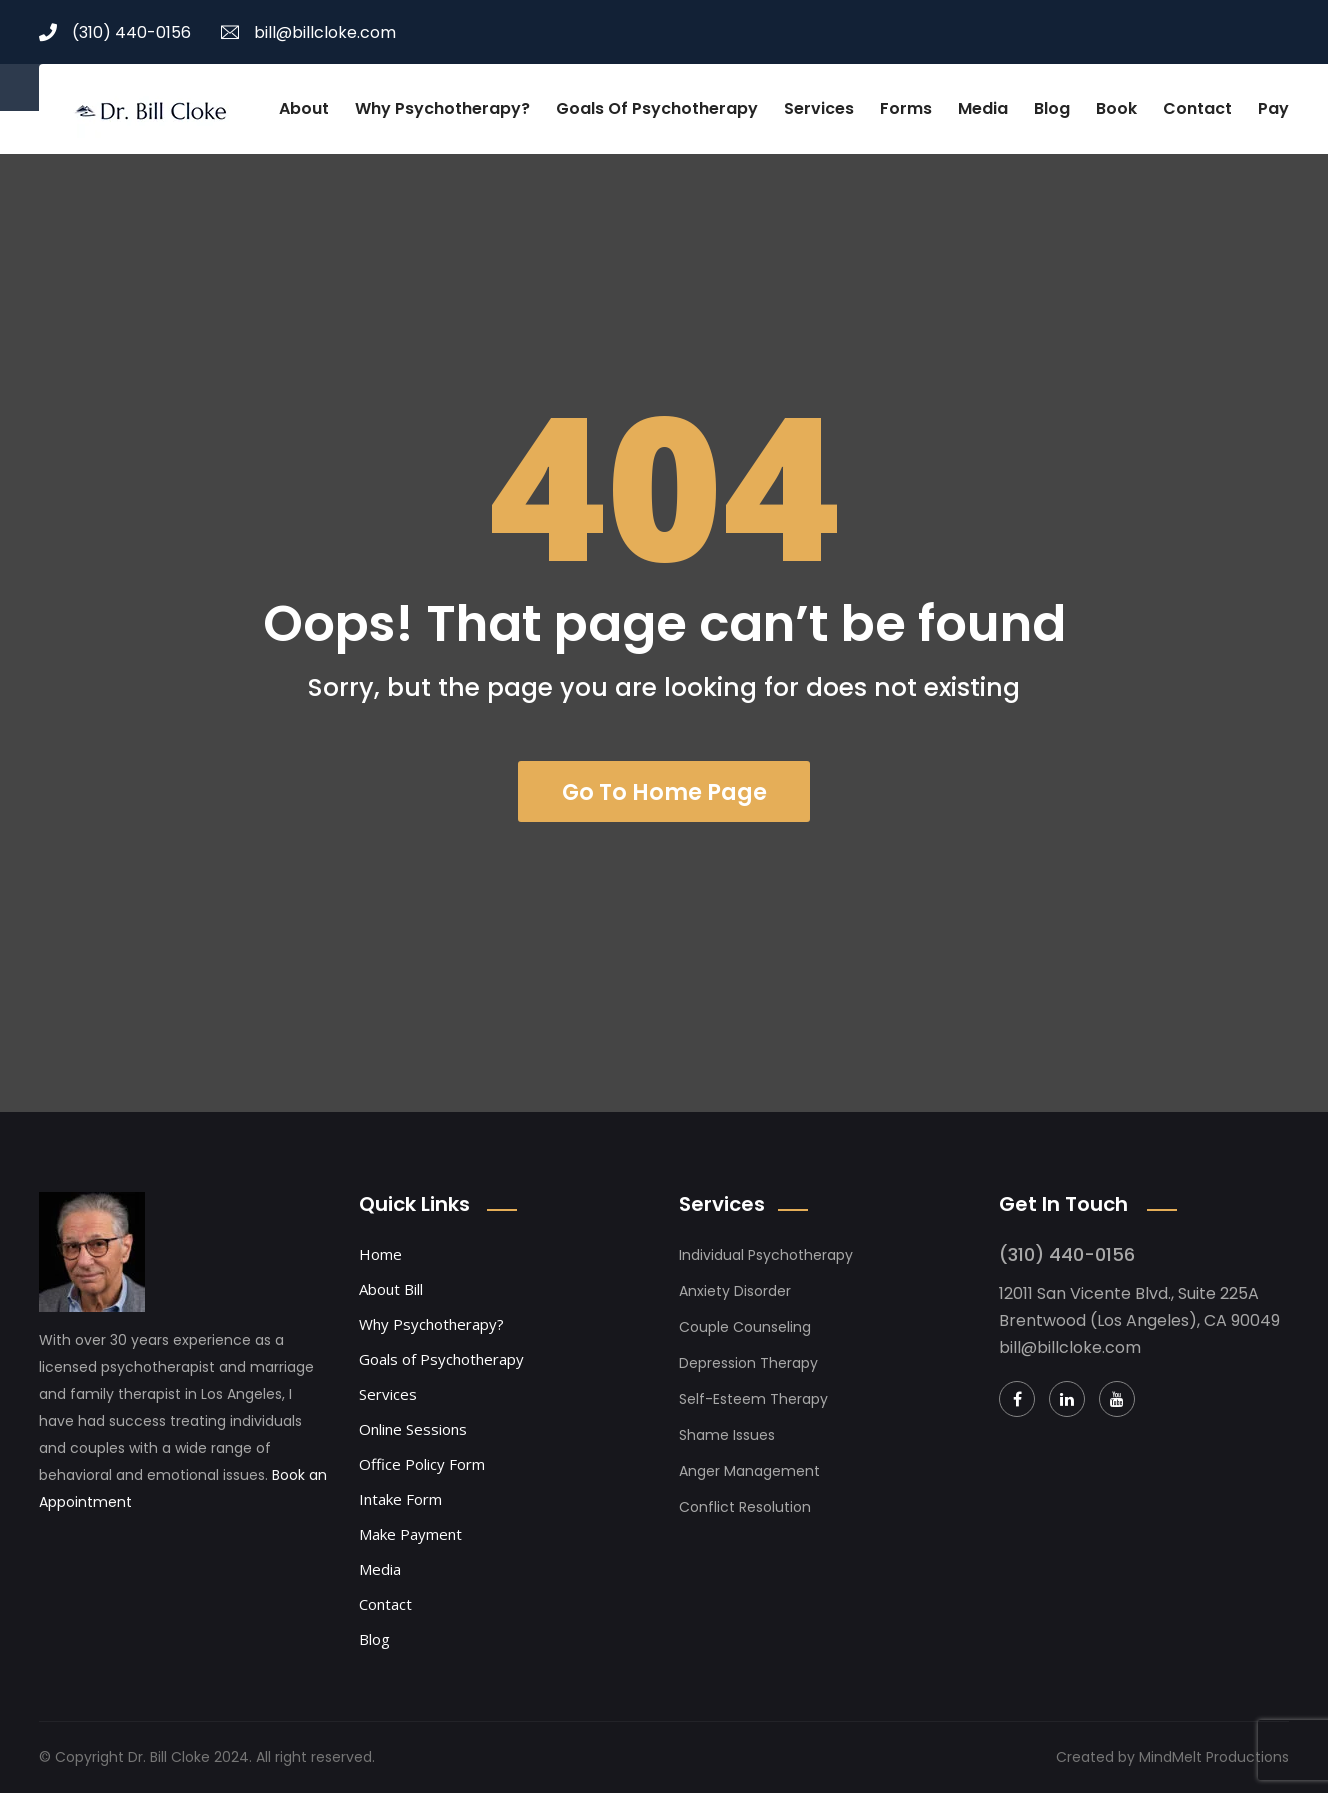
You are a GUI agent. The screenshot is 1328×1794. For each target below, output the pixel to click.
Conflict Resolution (745, 1508)
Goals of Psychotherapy (657, 108)
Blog (1052, 108)
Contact (1197, 108)
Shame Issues (727, 1436)
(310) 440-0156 (115, 32)
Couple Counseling (745, 1328)
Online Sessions (413, 1430)
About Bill (391, 1290)
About (304, 108)
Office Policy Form (422, 1465)
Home (380, 1255)
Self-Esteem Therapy (753, 1400)
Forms (906, 108)
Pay (1273, 108)
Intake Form (400, 1500)
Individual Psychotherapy (766, 1256)
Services (819, 108)
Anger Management (749, 1472)
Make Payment (410, 1535)
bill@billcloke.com (308, 32)
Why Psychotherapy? (442, 108)
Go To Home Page (664, 792)
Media (983, 108)
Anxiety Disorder (735, 1292)
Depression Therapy (748, 1364)
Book (1116, 108)
